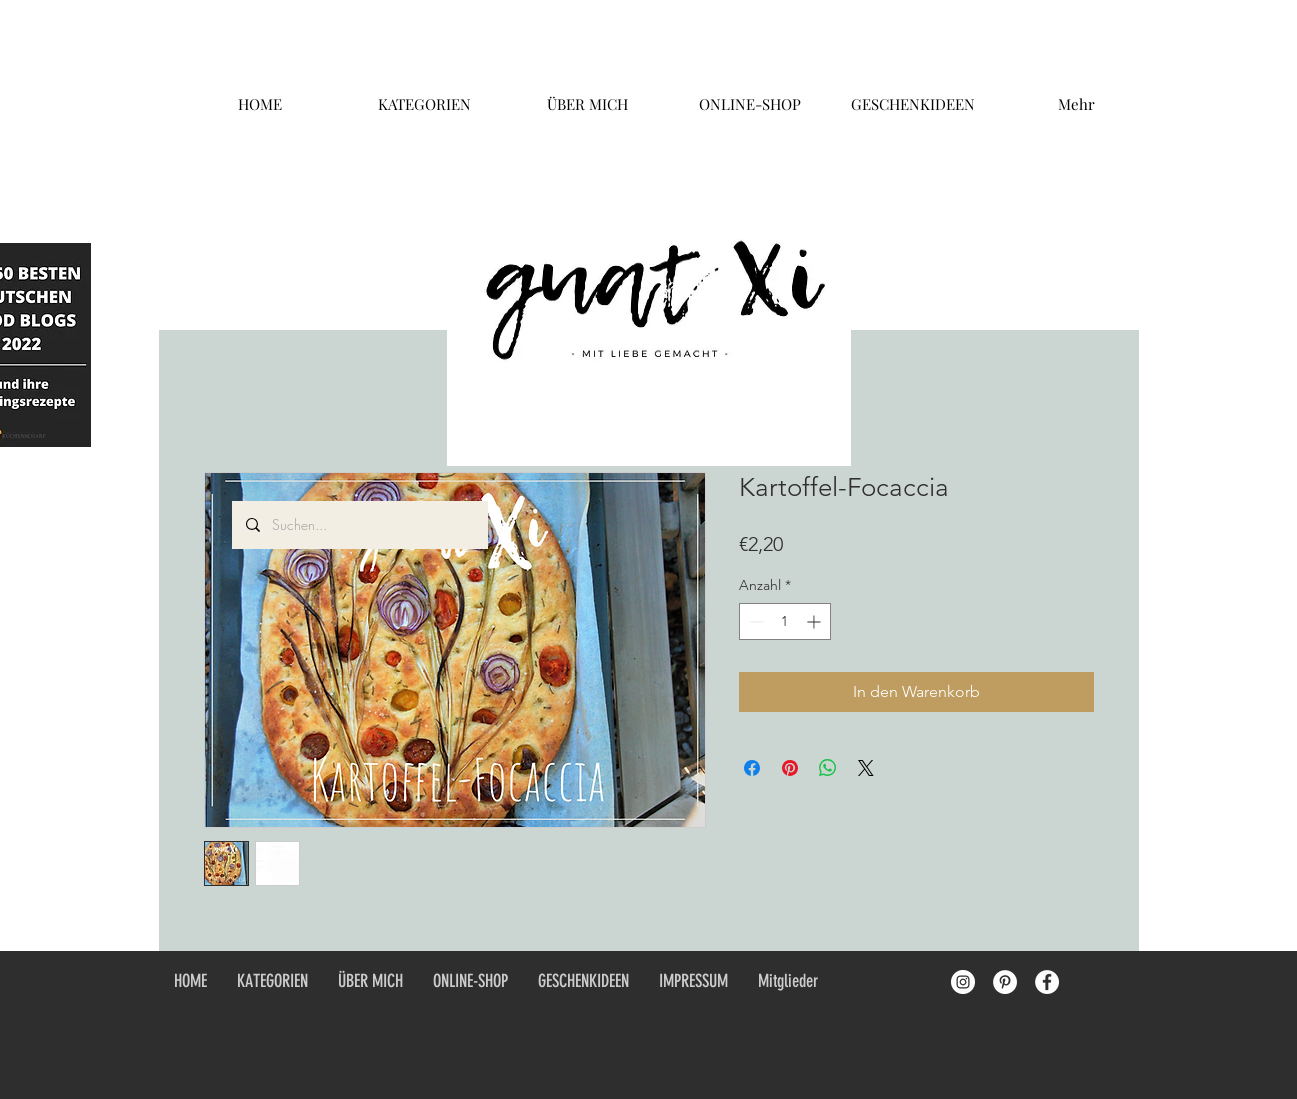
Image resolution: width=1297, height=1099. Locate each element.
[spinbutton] (785, 621)
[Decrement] (754, 621)
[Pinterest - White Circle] (1005, 982)
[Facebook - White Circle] (1047, 982)
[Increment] (815, 621)
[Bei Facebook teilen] (752, 768)
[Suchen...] (359, 525)
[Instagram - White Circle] (963, 982)
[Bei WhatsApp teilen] (828, 768)
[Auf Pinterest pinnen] (790, 768)
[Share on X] (866, 768)
